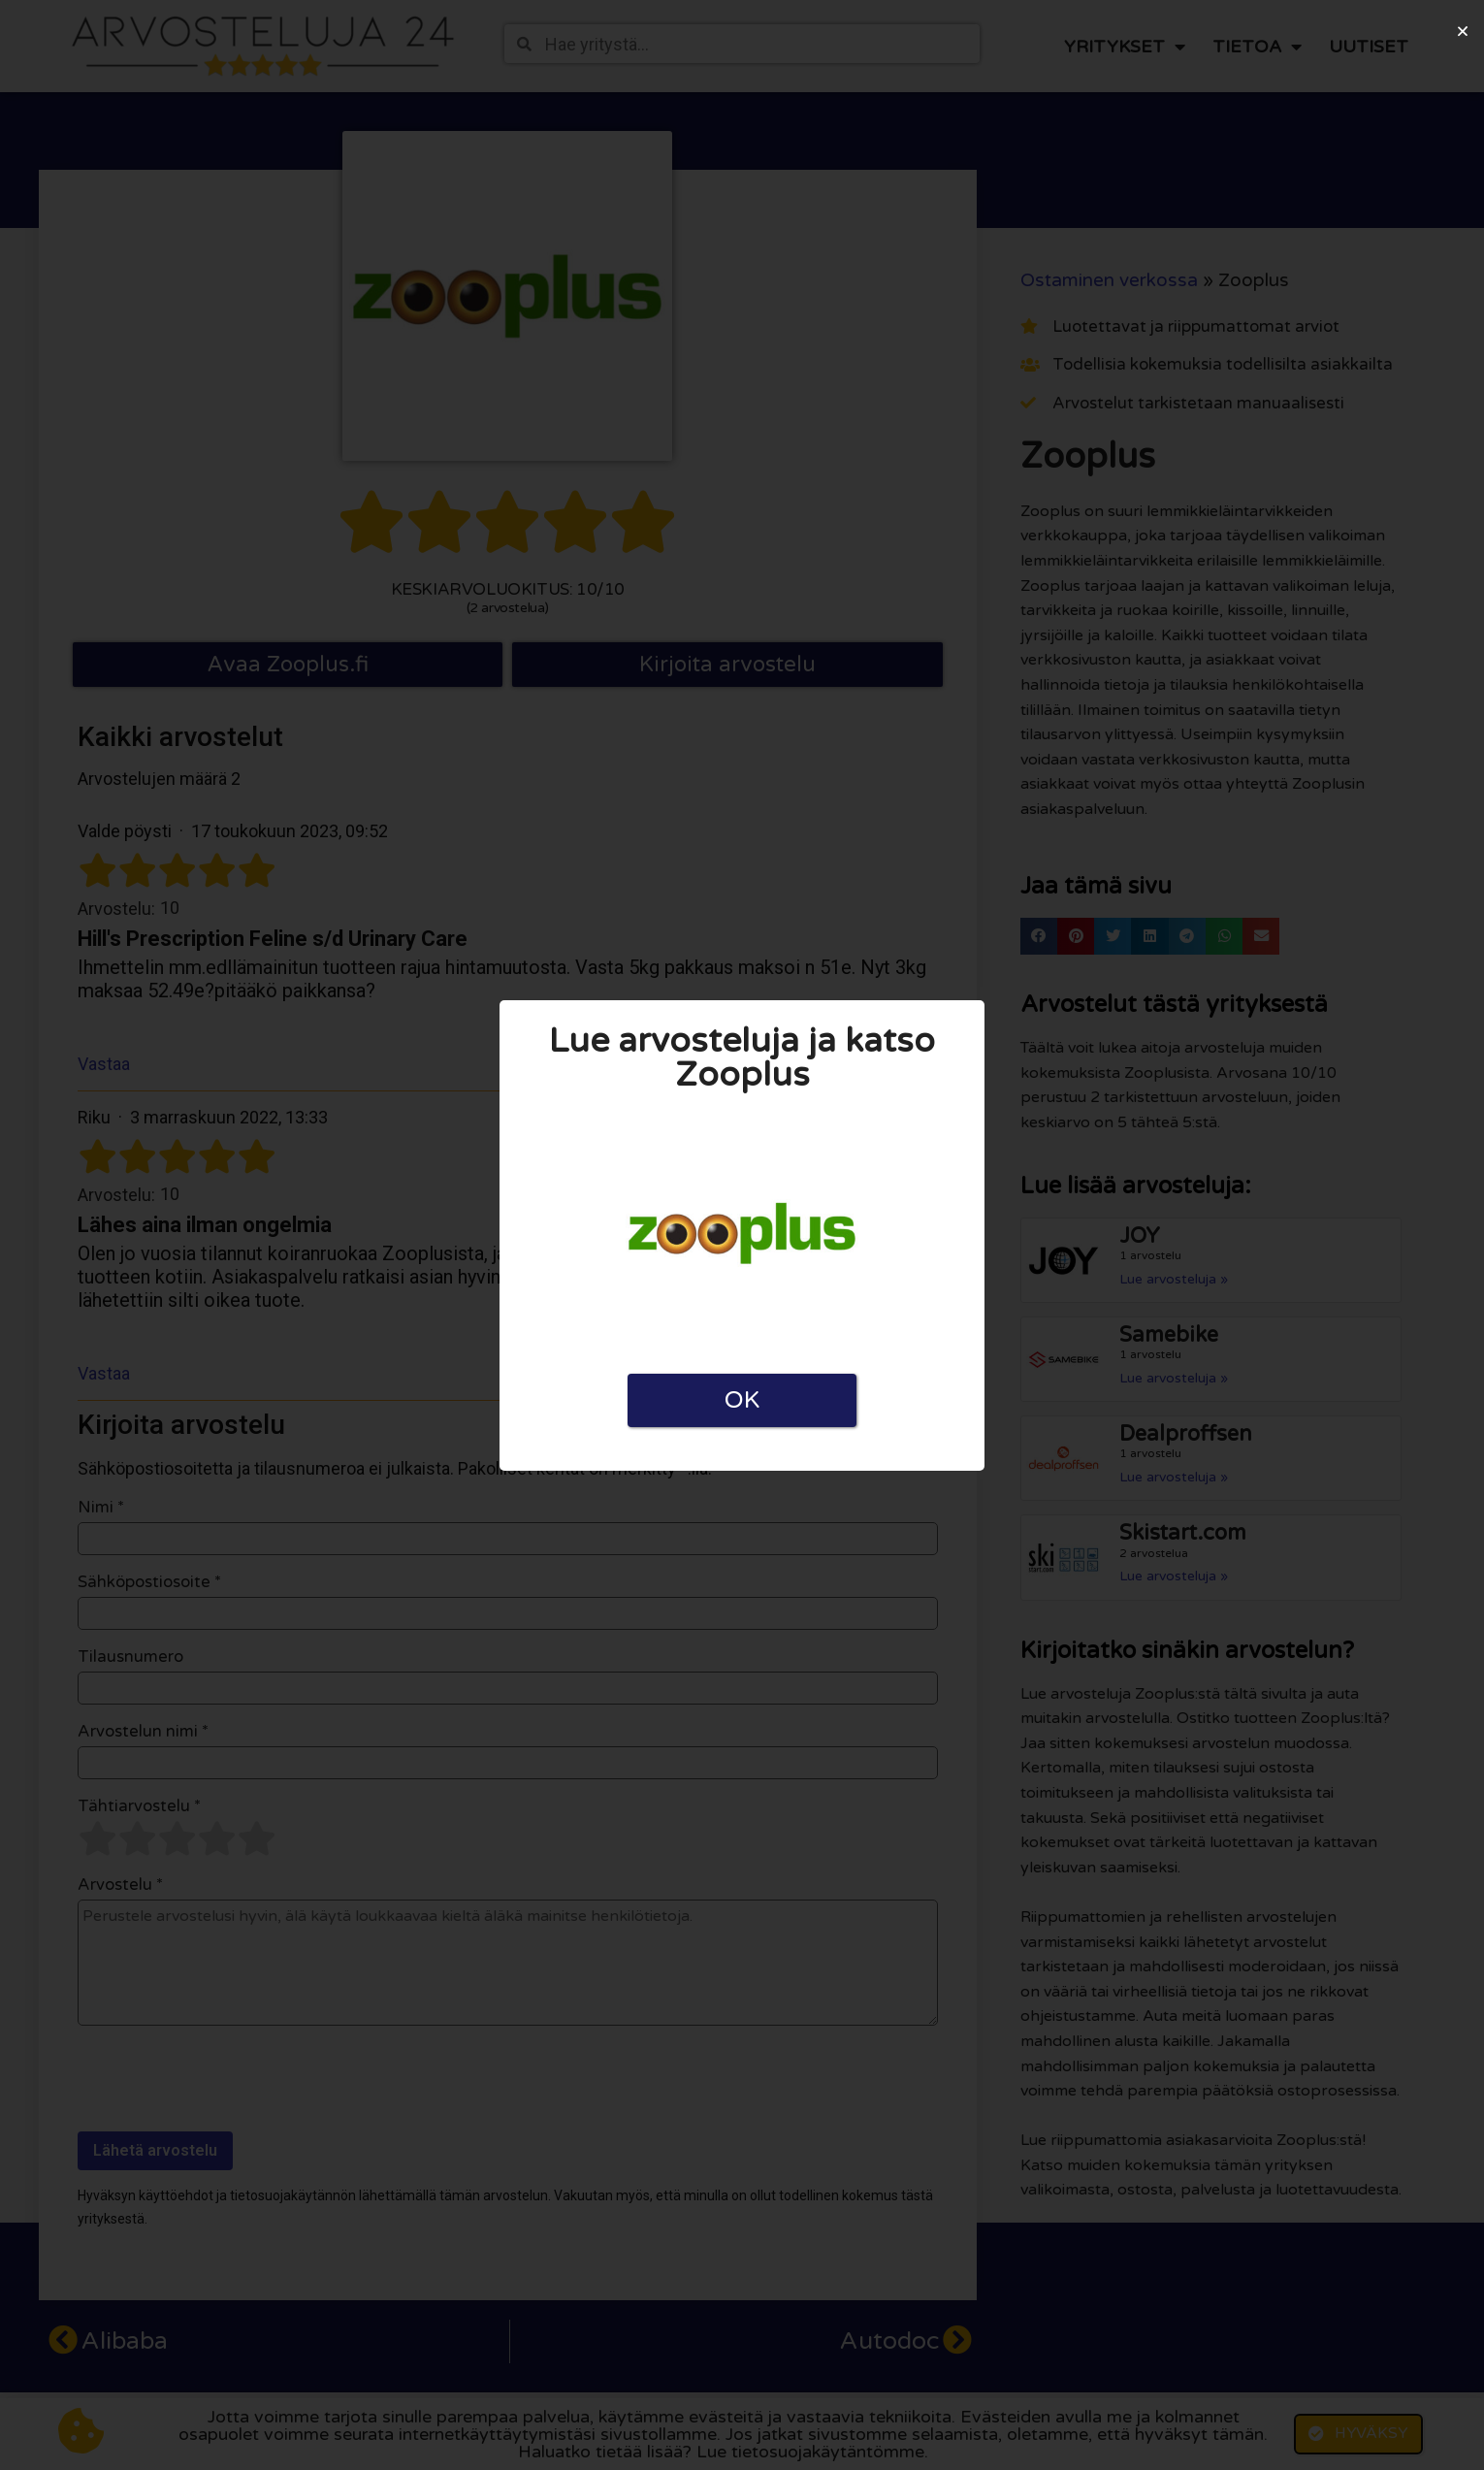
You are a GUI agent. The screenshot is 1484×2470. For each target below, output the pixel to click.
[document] (742, 1235)
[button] (1462, 31)
